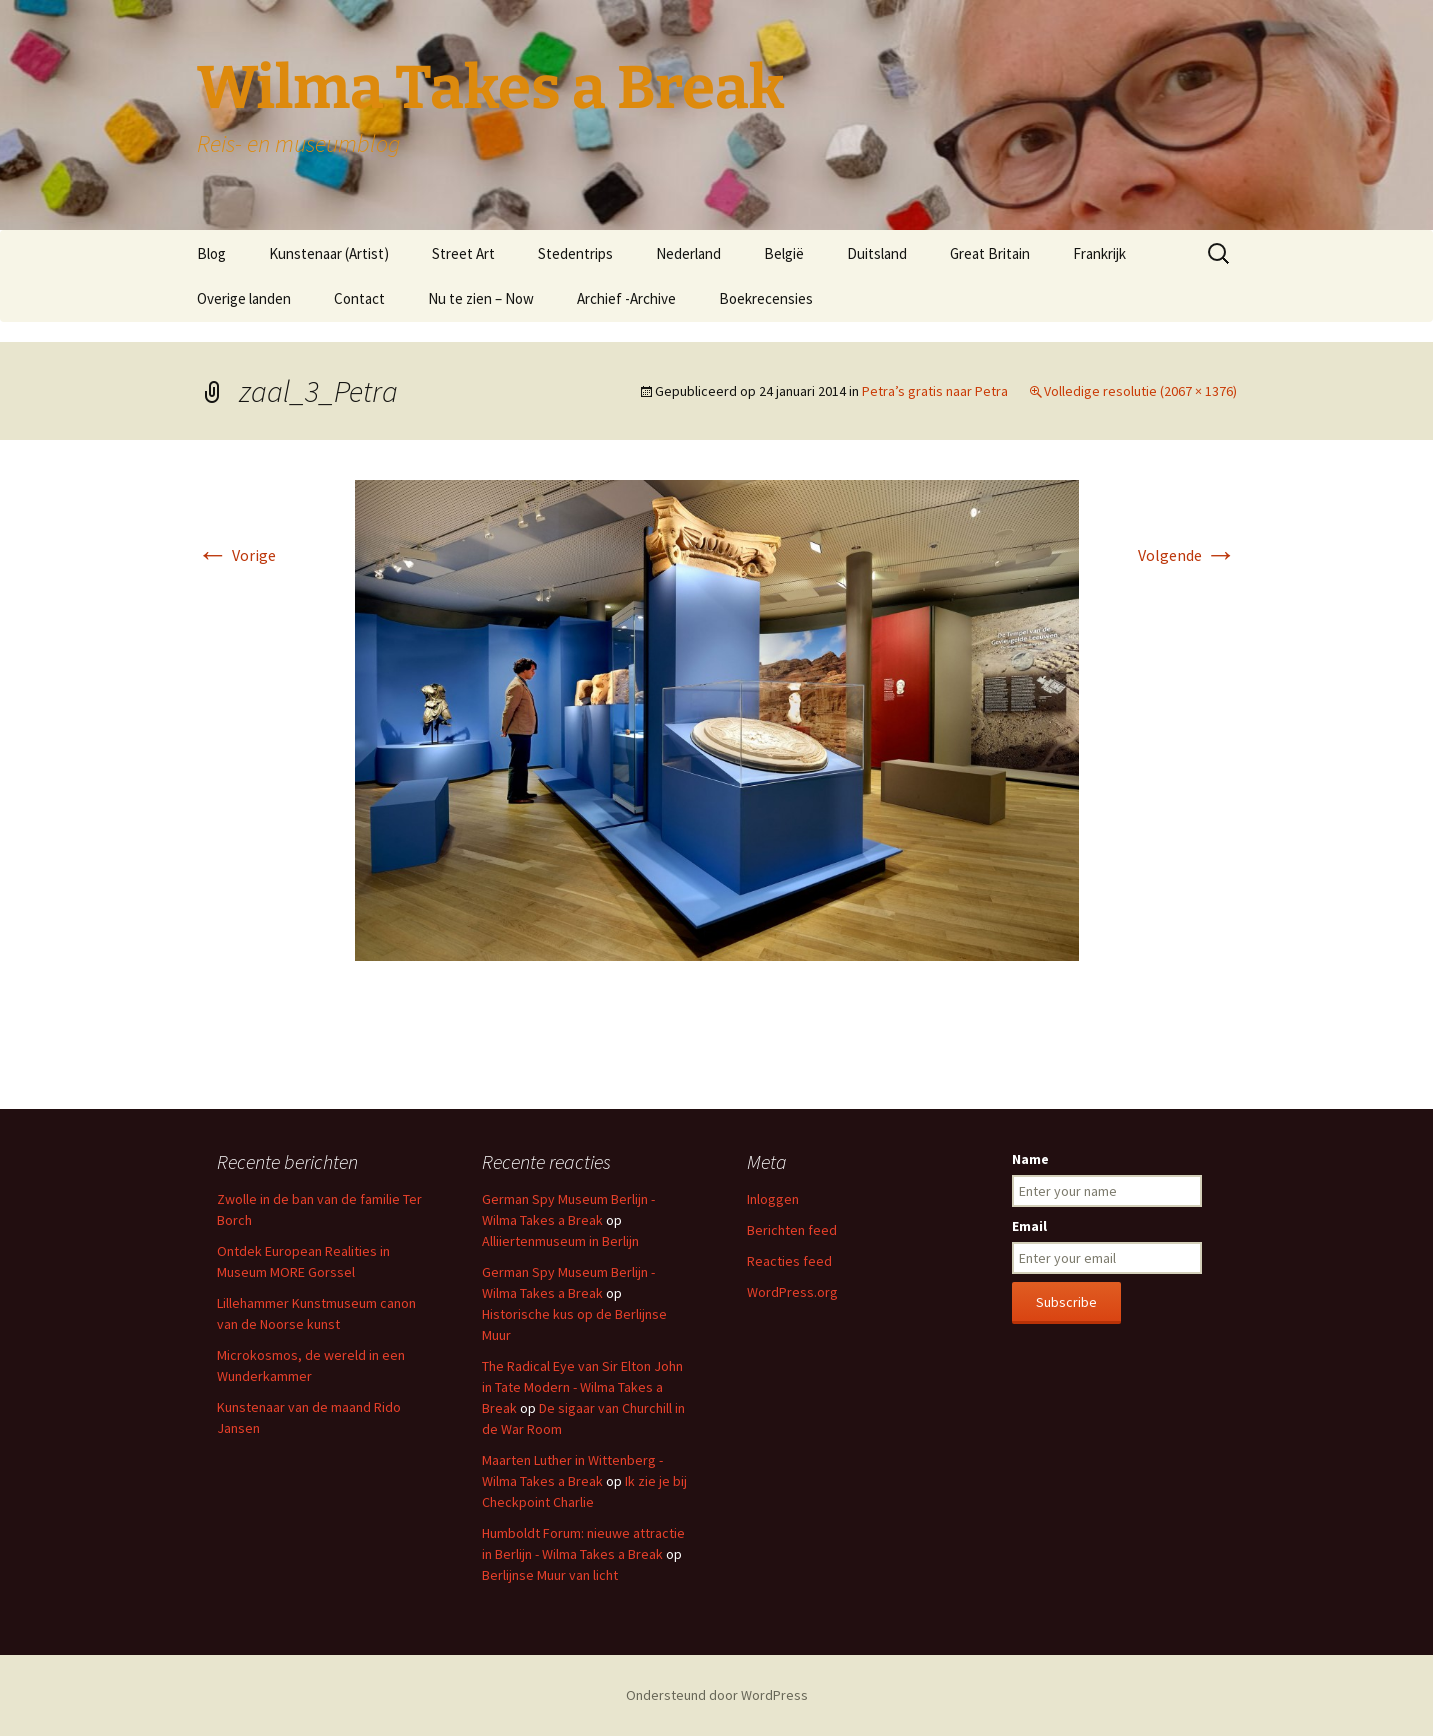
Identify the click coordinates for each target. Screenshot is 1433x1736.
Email (1029, 1226)
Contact (359, 298)
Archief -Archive (626, 298)
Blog (211, 253)
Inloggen (773, 1199)
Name (1030, 1159)
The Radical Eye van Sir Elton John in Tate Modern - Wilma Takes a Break (582, 1387)
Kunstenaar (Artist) (329, 253)
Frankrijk (1099, 253)
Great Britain (990, 253)
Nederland (688, 253)
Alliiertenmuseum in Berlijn (560, 1241)
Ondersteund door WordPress (717, 1695)
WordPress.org (792, 1292)
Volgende (1187, 555)
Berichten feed (792, 1230)
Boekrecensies (766, 298)
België (784, 253)
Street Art (463, 253)
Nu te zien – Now (481, 298)
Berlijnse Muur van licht (550, 1575)
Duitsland (877, 253)
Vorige (236, 555)
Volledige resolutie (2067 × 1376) (1140, 391)
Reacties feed (789, 1261)
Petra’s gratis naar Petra (935, 391)
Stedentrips (575, 253)
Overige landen (244, 298)
